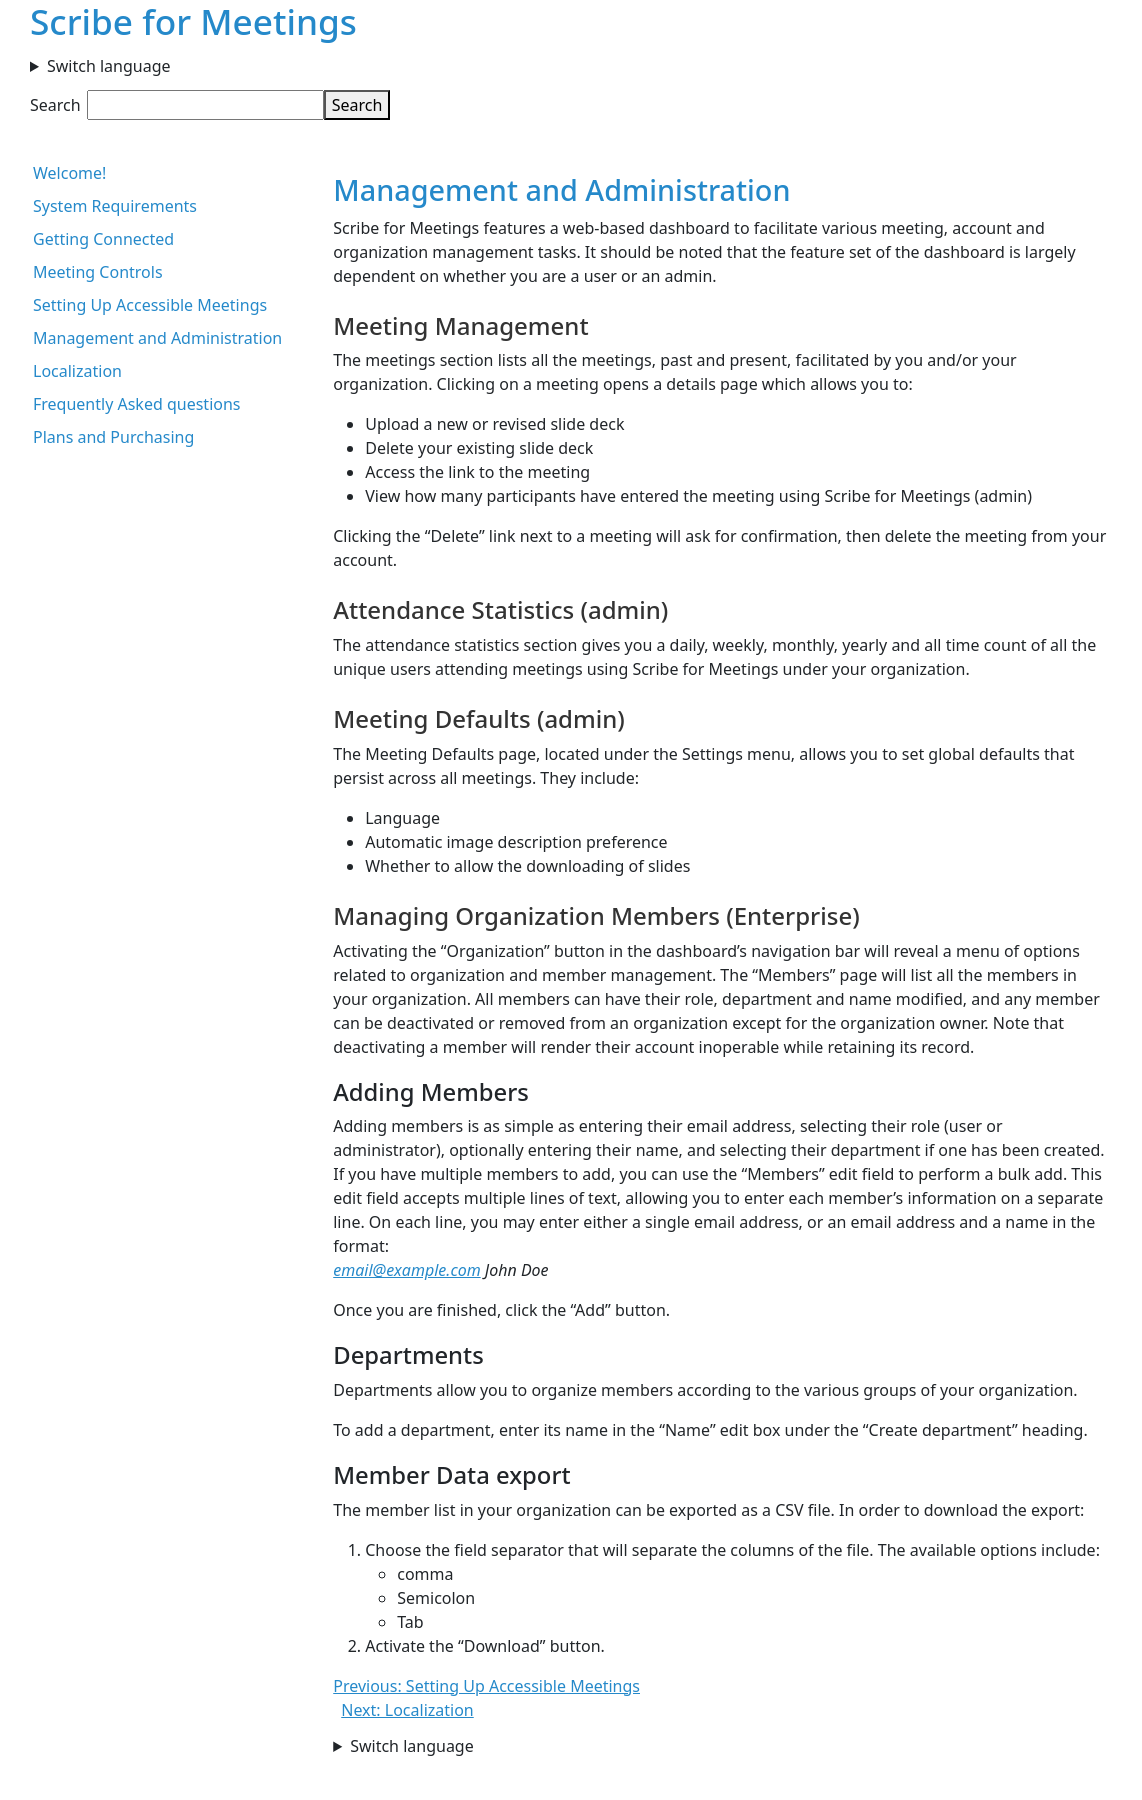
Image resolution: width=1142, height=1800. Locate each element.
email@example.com (406, 1270)
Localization (77, 371)
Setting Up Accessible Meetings (150, 305)
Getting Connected (103, 239)
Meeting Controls (98, 272)
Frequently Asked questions (137, 404)
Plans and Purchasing (113, 437)
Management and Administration (157, 338)
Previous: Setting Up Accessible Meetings (486, 1686)
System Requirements (115, 206)
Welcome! (69, 173)
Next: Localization (407, 1710)
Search (55, 105)
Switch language (109, 66)
